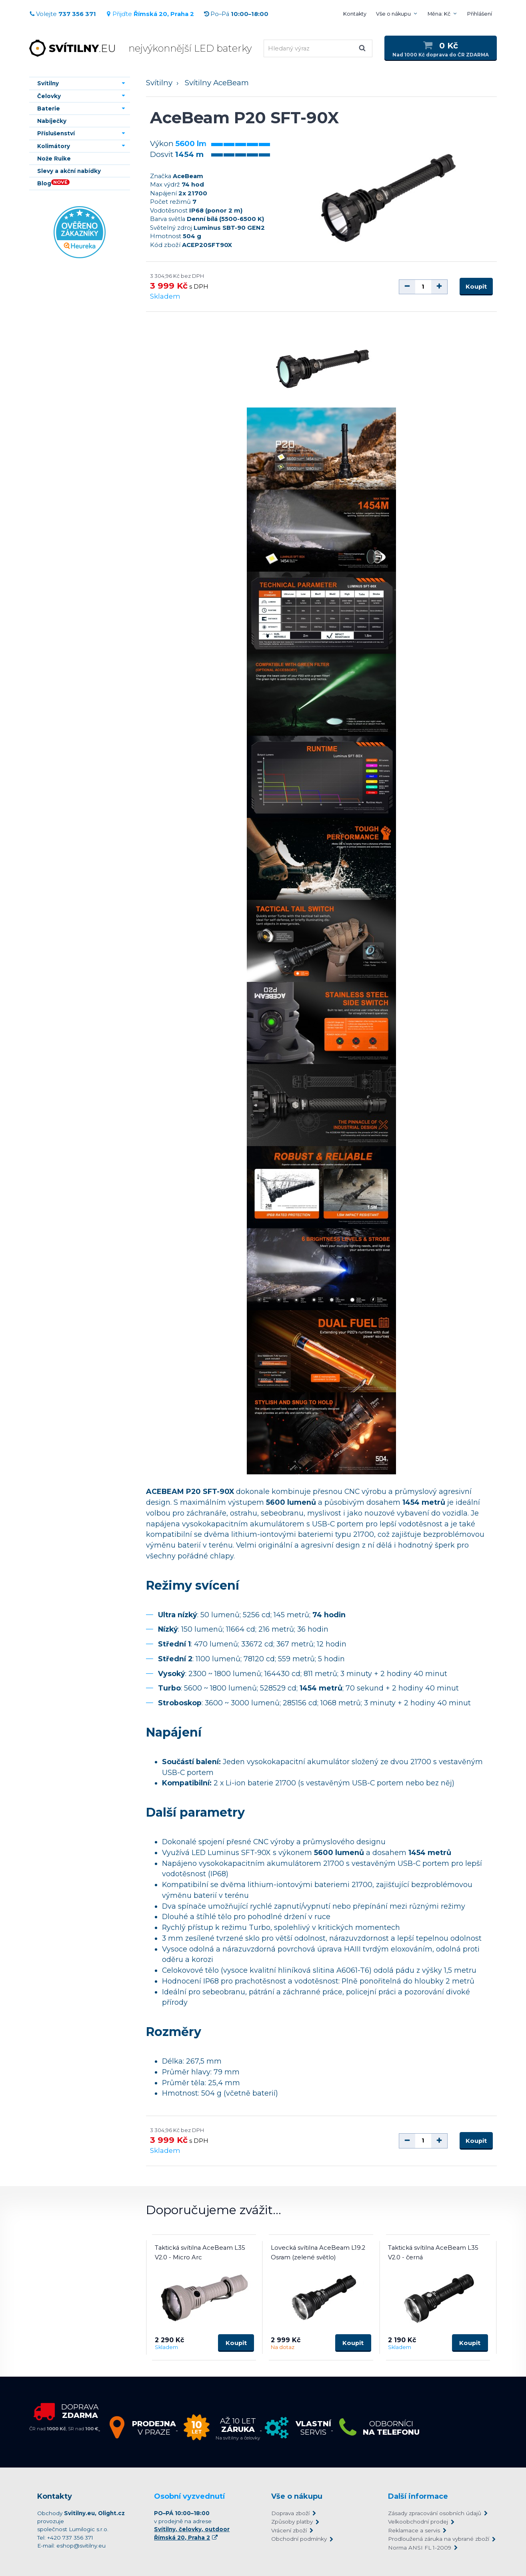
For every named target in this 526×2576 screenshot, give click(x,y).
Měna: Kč (439, 14)
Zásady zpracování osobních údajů (434, 2513)
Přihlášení (479, 14)
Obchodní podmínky (299, 2539)
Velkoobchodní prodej (418, 2521)
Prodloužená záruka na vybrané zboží (438, 2539)
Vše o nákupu (393, 14)
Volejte (62, 14)
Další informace (418, 2496)
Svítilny (159, 82)
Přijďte (150, 14)
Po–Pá (236, 14)
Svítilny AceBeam (217, 82)
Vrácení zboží (289, 2530)
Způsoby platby (292, 2521)
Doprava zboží (290, 2513)
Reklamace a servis (414, 2530)
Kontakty (354, 14)
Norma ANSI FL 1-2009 (419, 2547)
